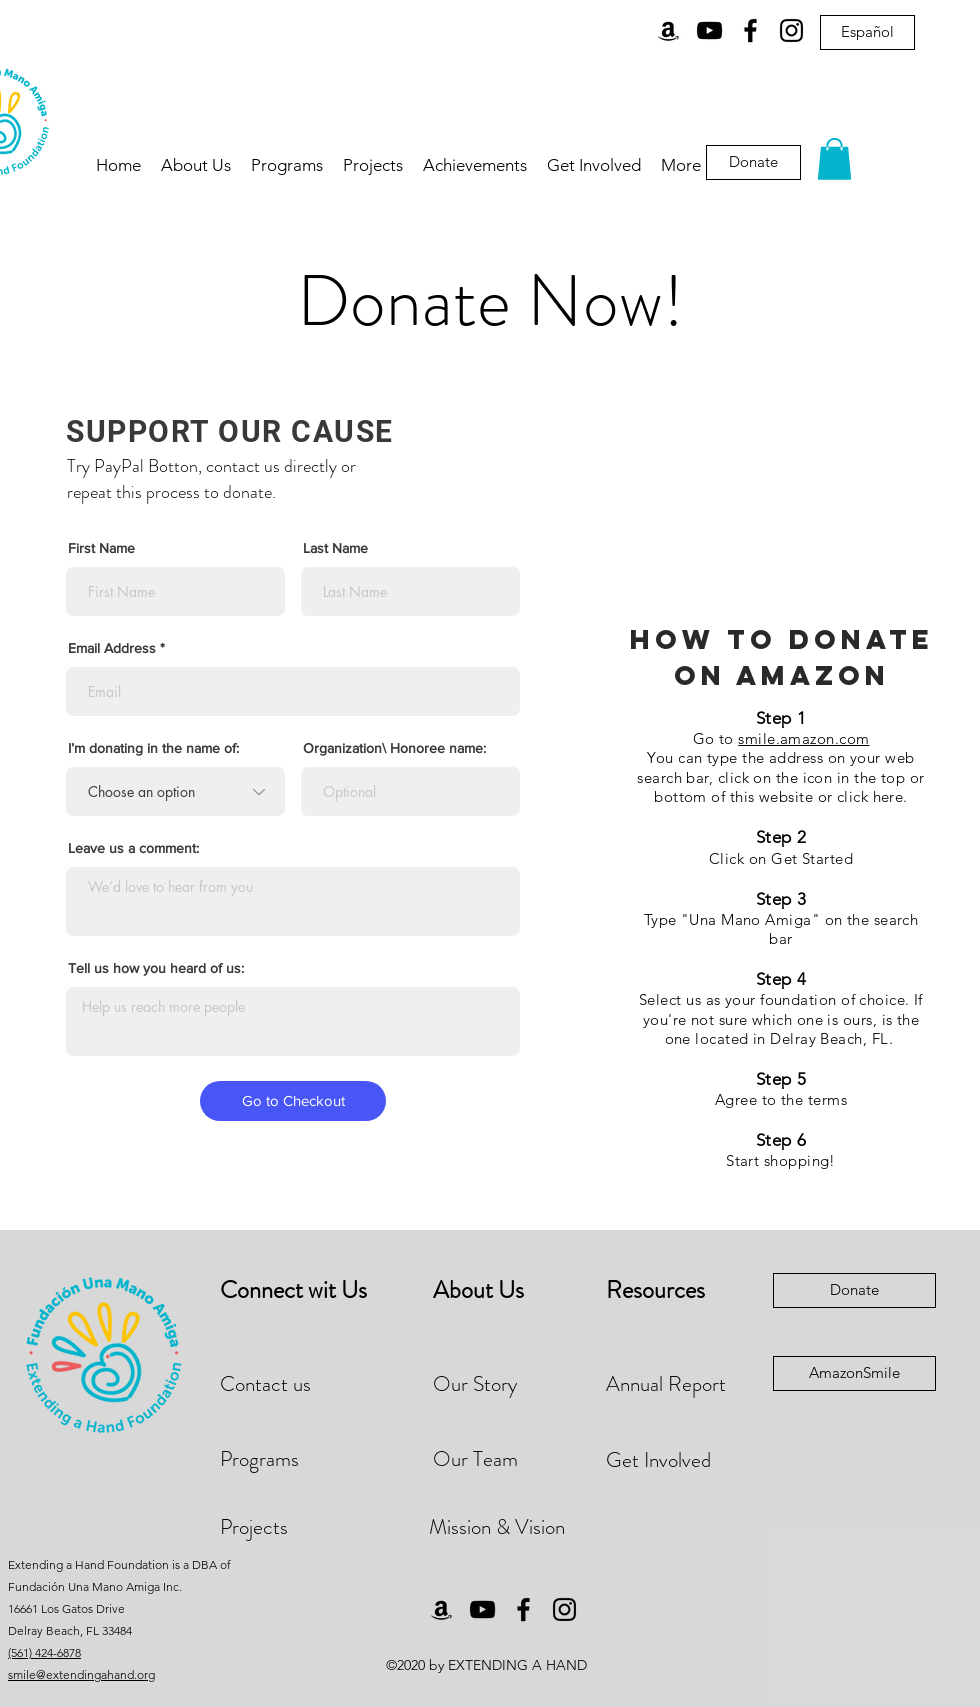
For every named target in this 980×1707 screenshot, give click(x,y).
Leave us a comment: (133, 848)
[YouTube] (709, 30)
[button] (834, 159)
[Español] (867, 32)
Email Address (112, 648)
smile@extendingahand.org (81, 1674)
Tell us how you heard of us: (156, 968)
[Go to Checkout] (293, 1101)
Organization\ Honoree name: (394, 748)
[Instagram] (791, 30)
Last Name (335, 548)
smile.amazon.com (803, 738)
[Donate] (854, 1290)
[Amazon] (668, 30)
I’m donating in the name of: (153, 748)
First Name (101, 548)
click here (870, 796)
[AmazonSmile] (854, 1373)
